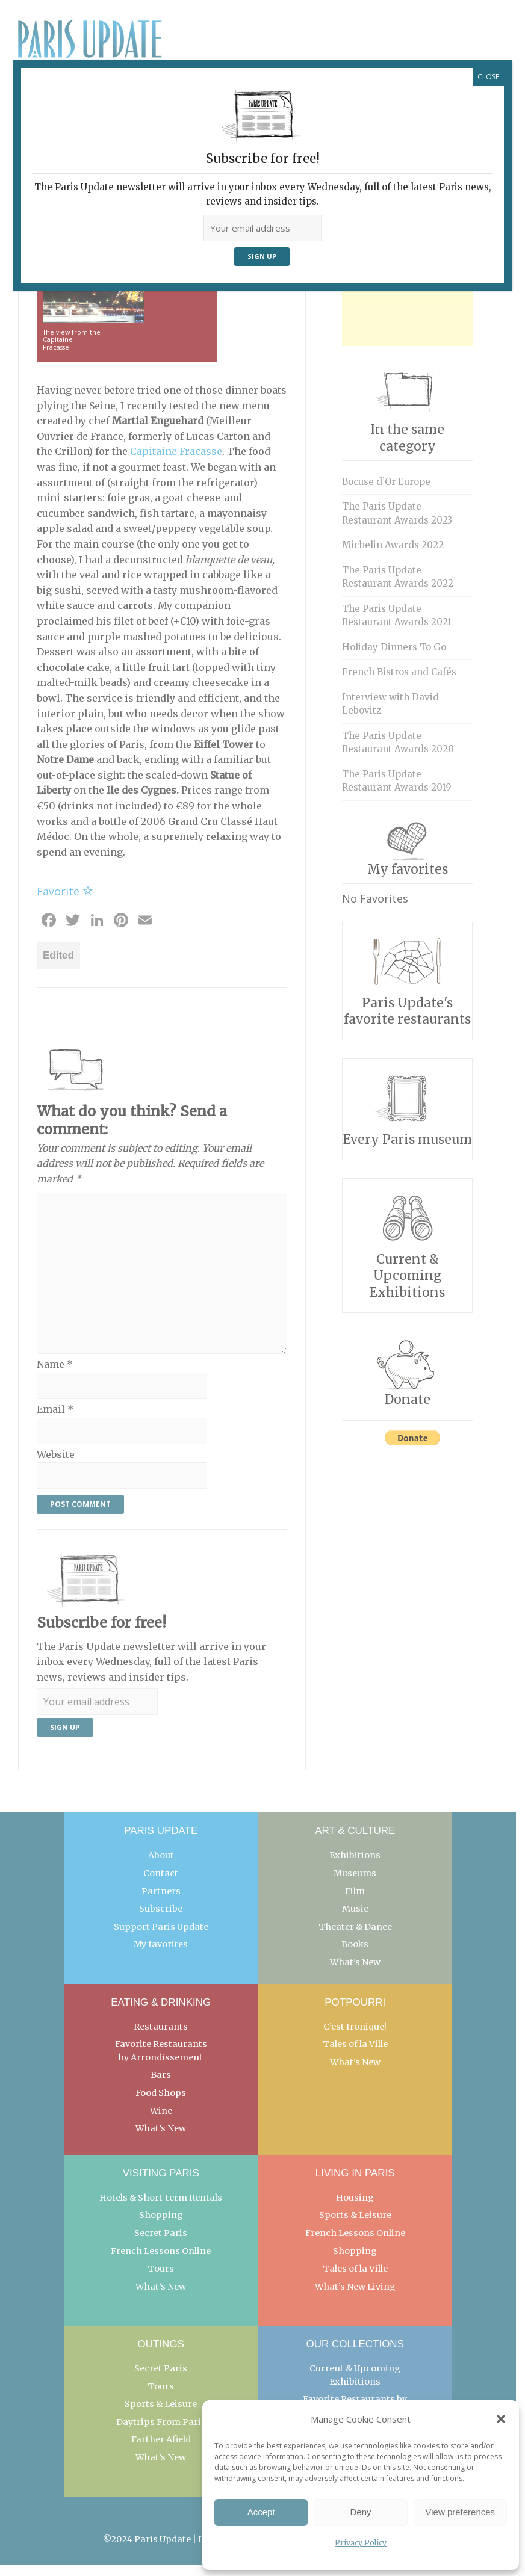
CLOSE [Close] (488, 77)
